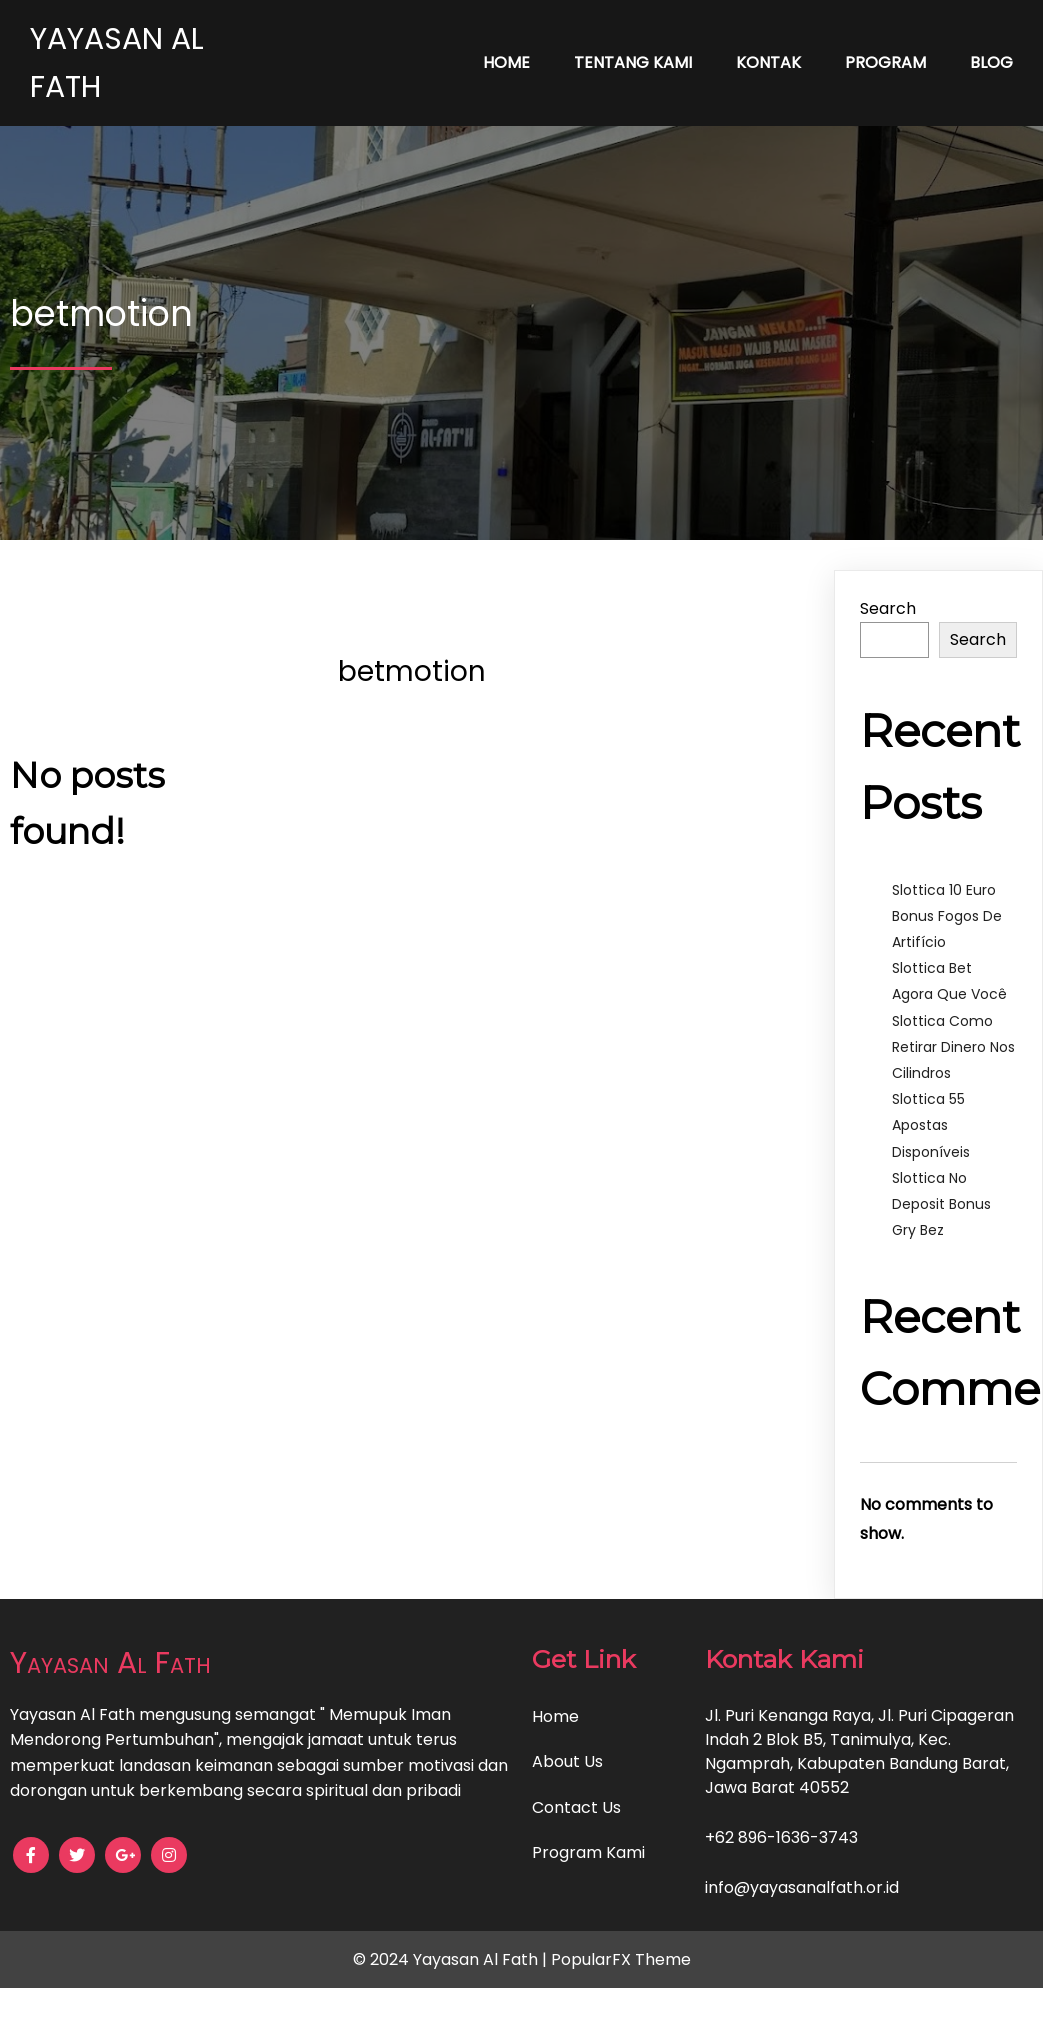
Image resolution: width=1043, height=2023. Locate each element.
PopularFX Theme (621, 1959)
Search (888, 608)
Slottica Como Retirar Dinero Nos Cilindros (953, 1047)
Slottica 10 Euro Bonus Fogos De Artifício (947, 916)
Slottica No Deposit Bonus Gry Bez (941, 1204)
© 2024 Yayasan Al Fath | (452, 1959)
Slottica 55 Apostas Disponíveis (931, 1125)
